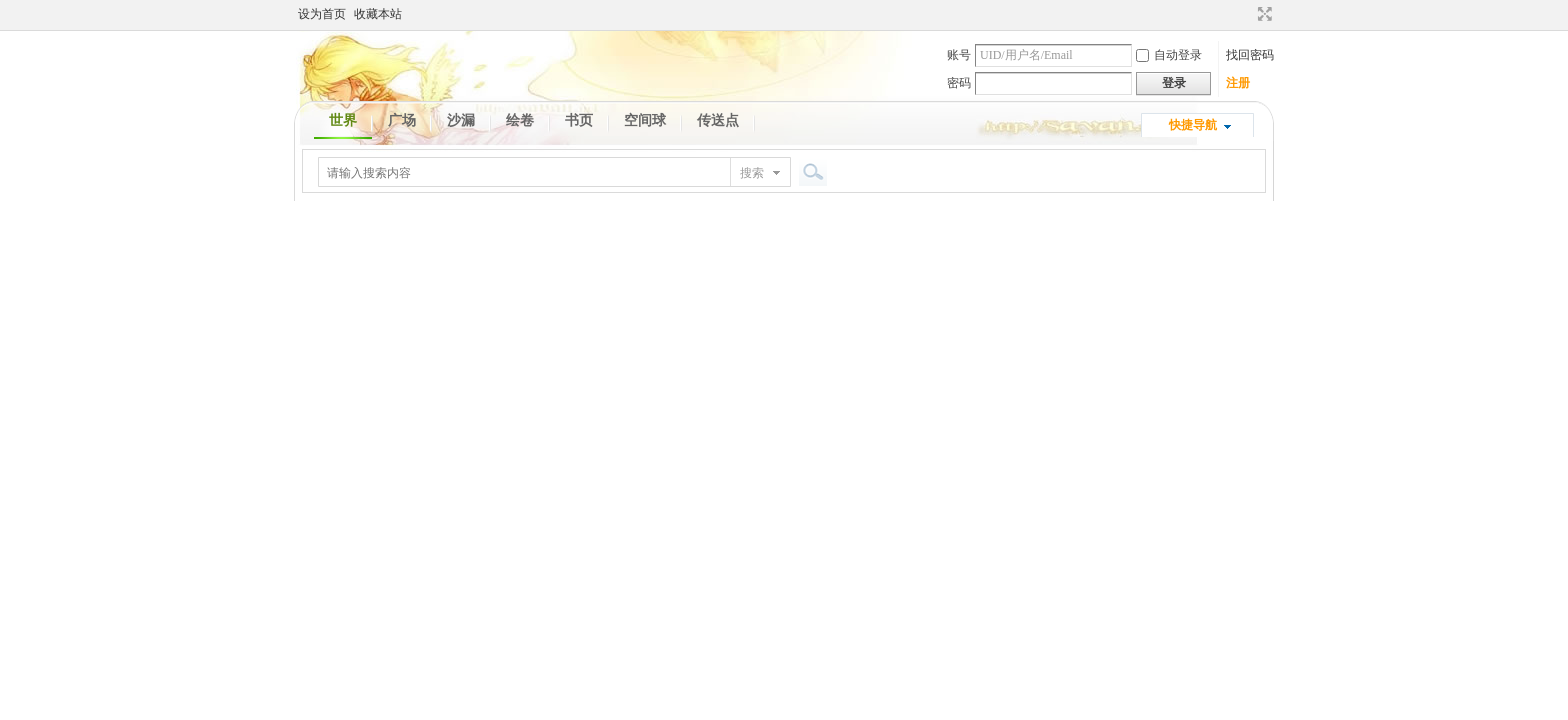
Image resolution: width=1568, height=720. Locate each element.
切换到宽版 (1262, 14)
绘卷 (520, 120)
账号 (959, 55)
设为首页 (322, 14)
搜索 (752, 173)
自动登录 (1169, 55)
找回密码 (1250, 55)
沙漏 (461, 120)
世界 (343, 120)
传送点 (718, 120)
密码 (959, 83)
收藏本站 (378, 14)
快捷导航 (1193, 125)
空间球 (645, 120)
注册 (1238, 83)
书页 (579, 120)
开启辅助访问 (1246, 14)
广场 (402, 120)
